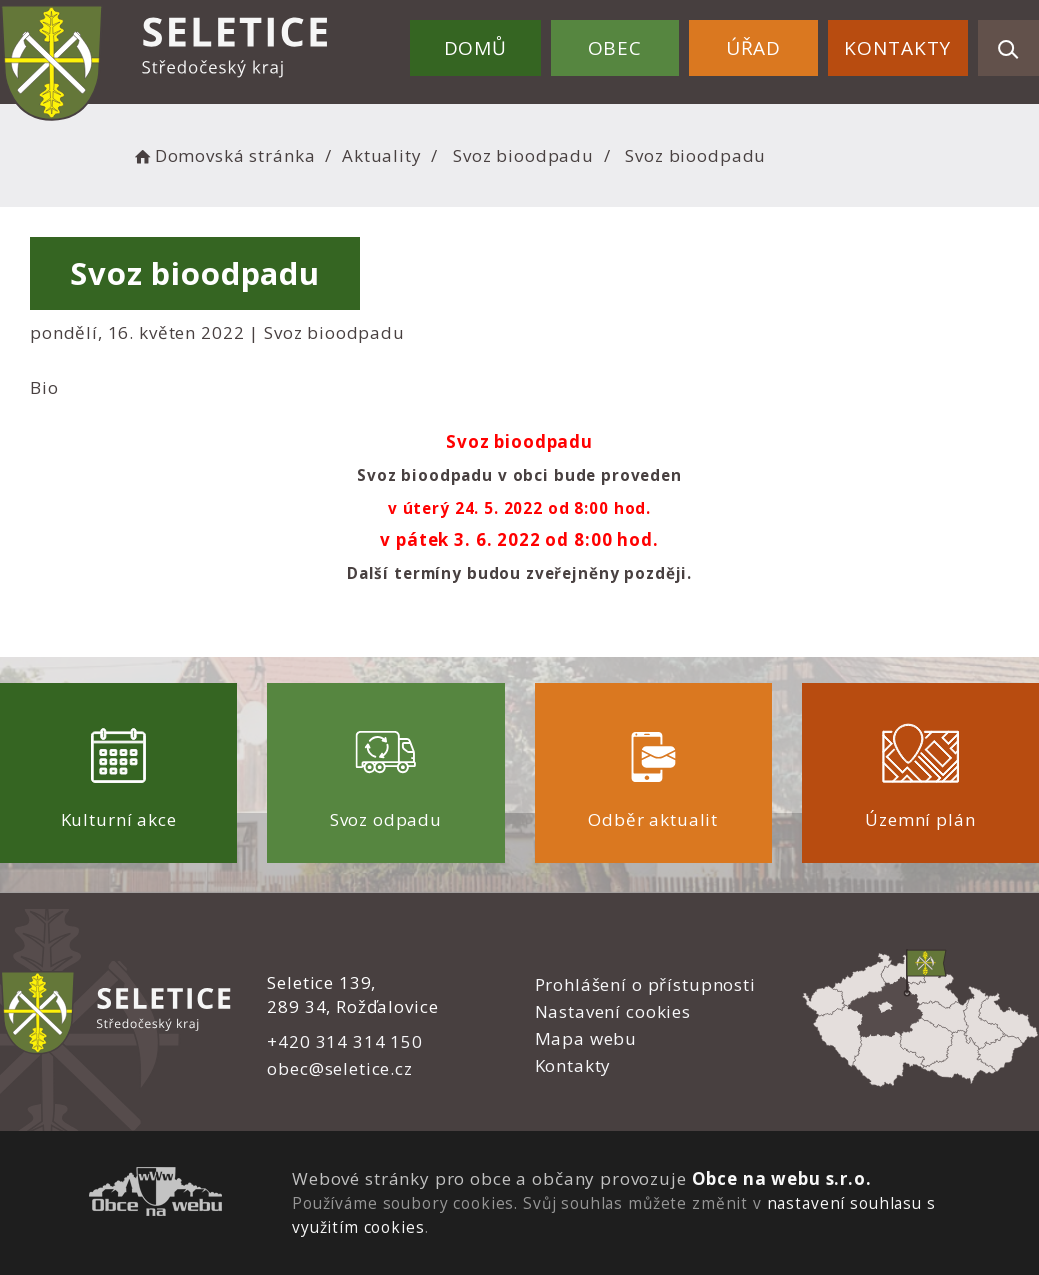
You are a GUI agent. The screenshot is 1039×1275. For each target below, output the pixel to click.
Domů (475, 48)
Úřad (753, 48)
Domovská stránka (223, 155)
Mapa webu (586, 1038)
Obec (615, 48)
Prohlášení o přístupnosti (645, 984)
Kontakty (897, 48)
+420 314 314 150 (345, 1041)
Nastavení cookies (613, 1011)
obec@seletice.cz (340, 1068)
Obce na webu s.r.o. (782, 1178)
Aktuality (382, 155)
